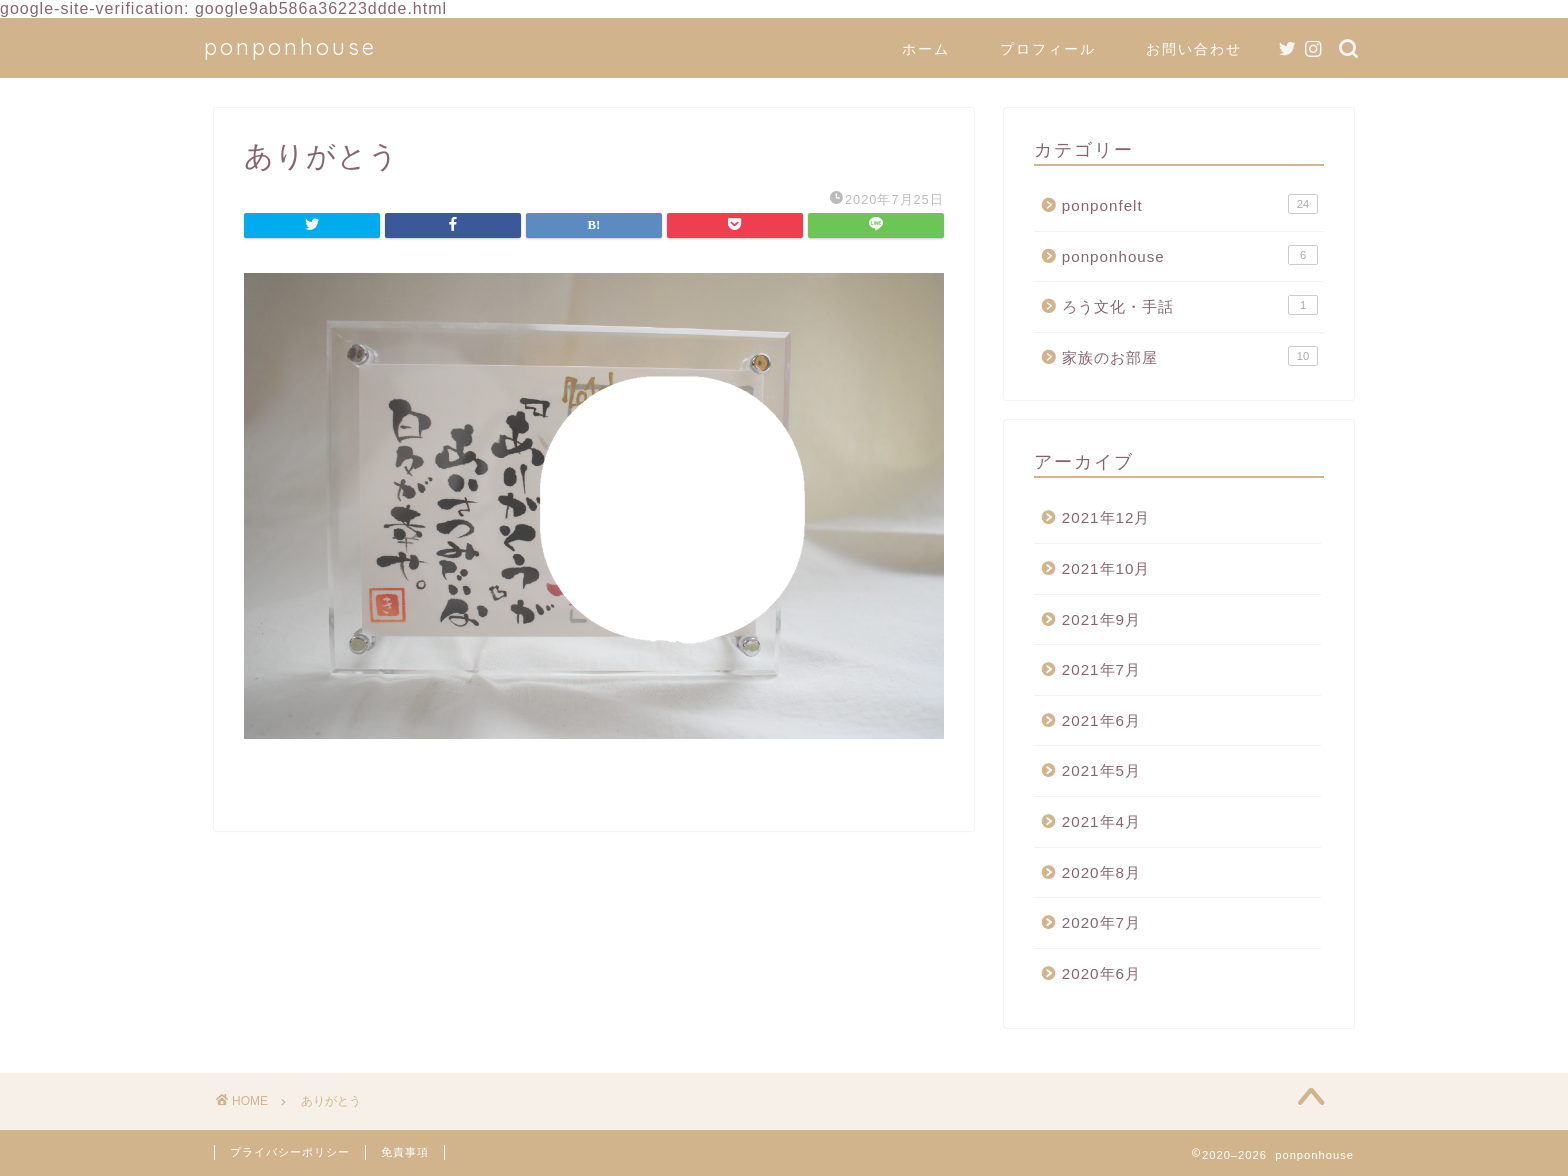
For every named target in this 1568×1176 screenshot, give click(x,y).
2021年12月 (1106, 517)
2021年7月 (1101, 669)
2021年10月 (1106, 568)
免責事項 (405, 1152)
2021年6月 (1101, 720)
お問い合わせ (1194, 49)
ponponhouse (290, 46)
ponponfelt (1190, 204)
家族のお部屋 (1190, 356)
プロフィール (1048, 49)
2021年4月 (1101, 821)
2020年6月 (1101, 973)
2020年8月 (1101, 872)
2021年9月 (1101, 619)
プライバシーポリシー (290, 1152)
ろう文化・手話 (1190, 305)
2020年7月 (1101, 922)
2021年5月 (1101, 770)
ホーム (926, 49)
